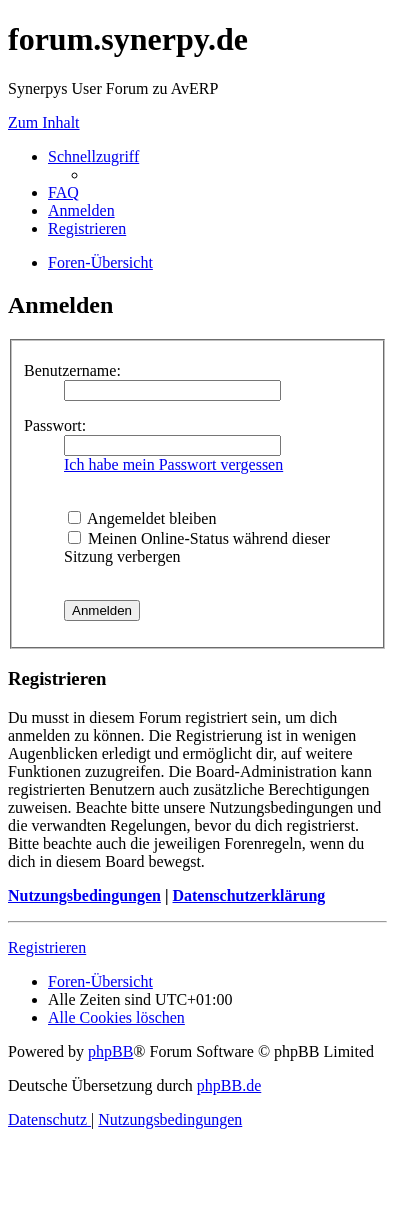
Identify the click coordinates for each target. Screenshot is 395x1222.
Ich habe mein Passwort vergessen (173, 464)
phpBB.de (229, 1085)
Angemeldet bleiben (142, 518)
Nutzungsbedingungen (84, 895)
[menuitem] (63, 192)
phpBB (110, 1051)
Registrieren (47, 947)
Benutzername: (72, 370)
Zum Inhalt (44, 122)
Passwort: (55, 425)
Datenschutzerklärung (248, 895)
